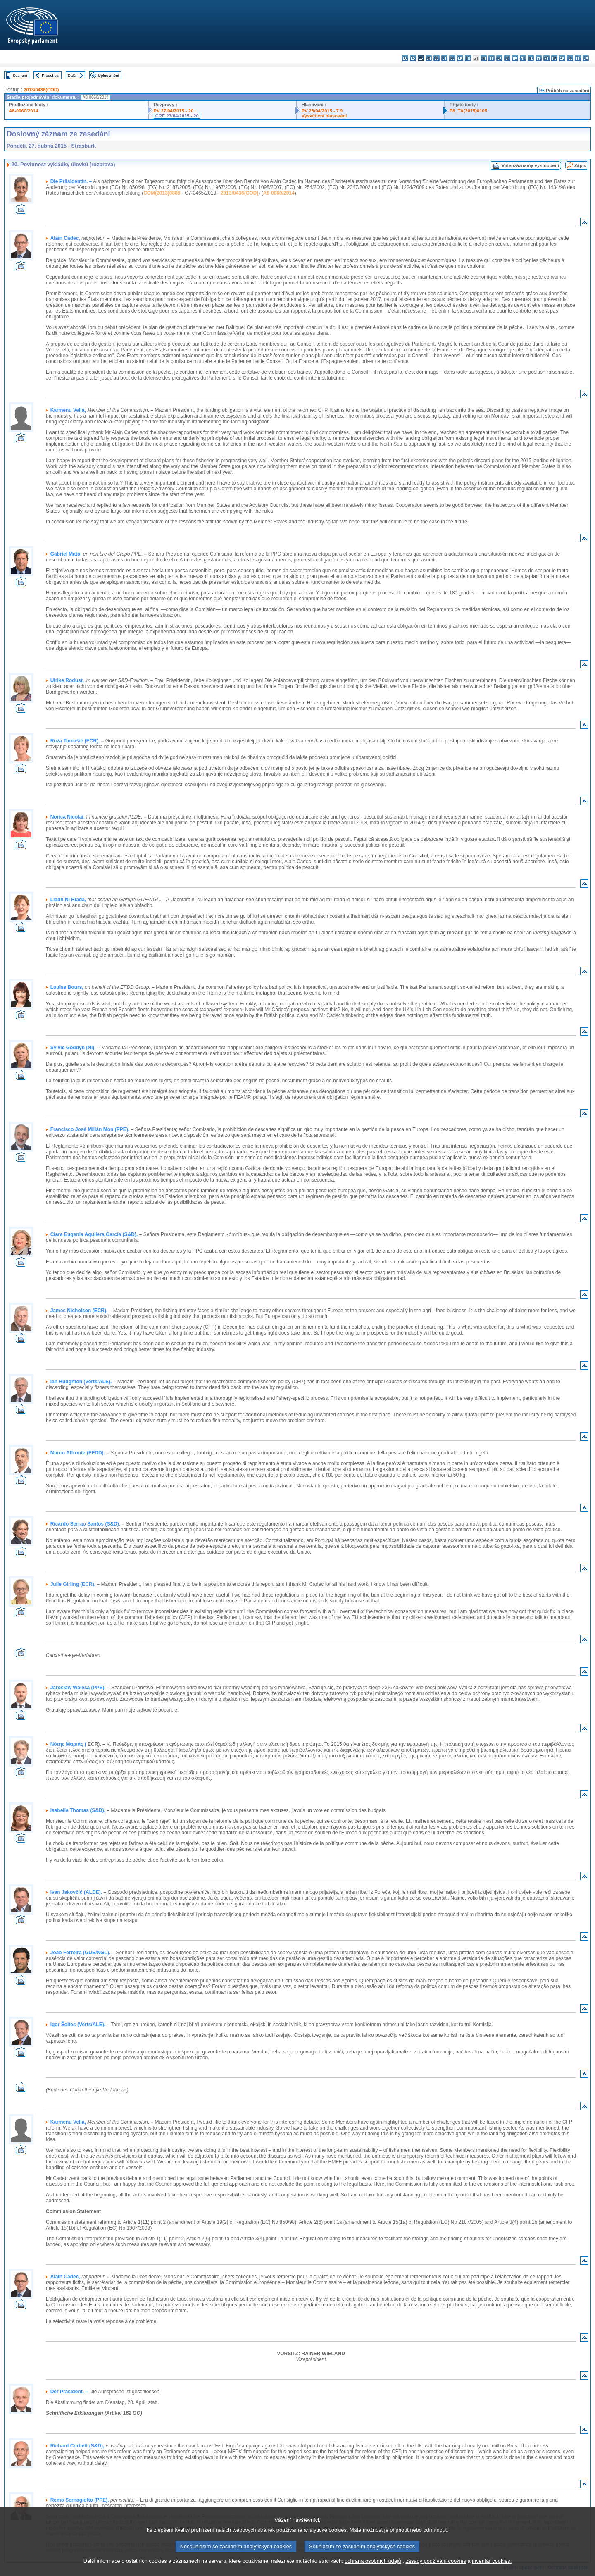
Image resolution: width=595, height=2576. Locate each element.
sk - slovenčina (562, 58)
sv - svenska (586, 58)
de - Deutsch (436, 58)
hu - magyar (515, 58)
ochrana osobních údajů (373, 2569)
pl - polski (539, 58)
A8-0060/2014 (23, 110)
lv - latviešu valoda (499, 58)
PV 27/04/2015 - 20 (173, 110)
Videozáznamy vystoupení (530, 165)
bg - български (405, 58)
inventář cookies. (492, 2569)
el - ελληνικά (452, 58)
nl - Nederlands (531, 58)
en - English (460, 58)
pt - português (546, 58)
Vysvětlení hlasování (324, 115)
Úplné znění (108, 75)
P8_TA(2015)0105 (468, 110)
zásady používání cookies (435, 2569)
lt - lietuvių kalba (507, 58)
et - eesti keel (444, 58)
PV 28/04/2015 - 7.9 (322, 110)
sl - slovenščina (570, 58)
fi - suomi (578, 58)
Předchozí (51, 75)
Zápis (580, 165)
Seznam (20, 75)
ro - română (554, 58)
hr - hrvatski (484, 58)
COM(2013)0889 (161, 193)
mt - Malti (523, 58)
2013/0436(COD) (41, 89)
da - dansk (429, 58)
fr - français (468, 58)
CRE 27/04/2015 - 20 (177, 115)
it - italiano (491, 58)
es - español (413, 58)
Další (72, 75)
